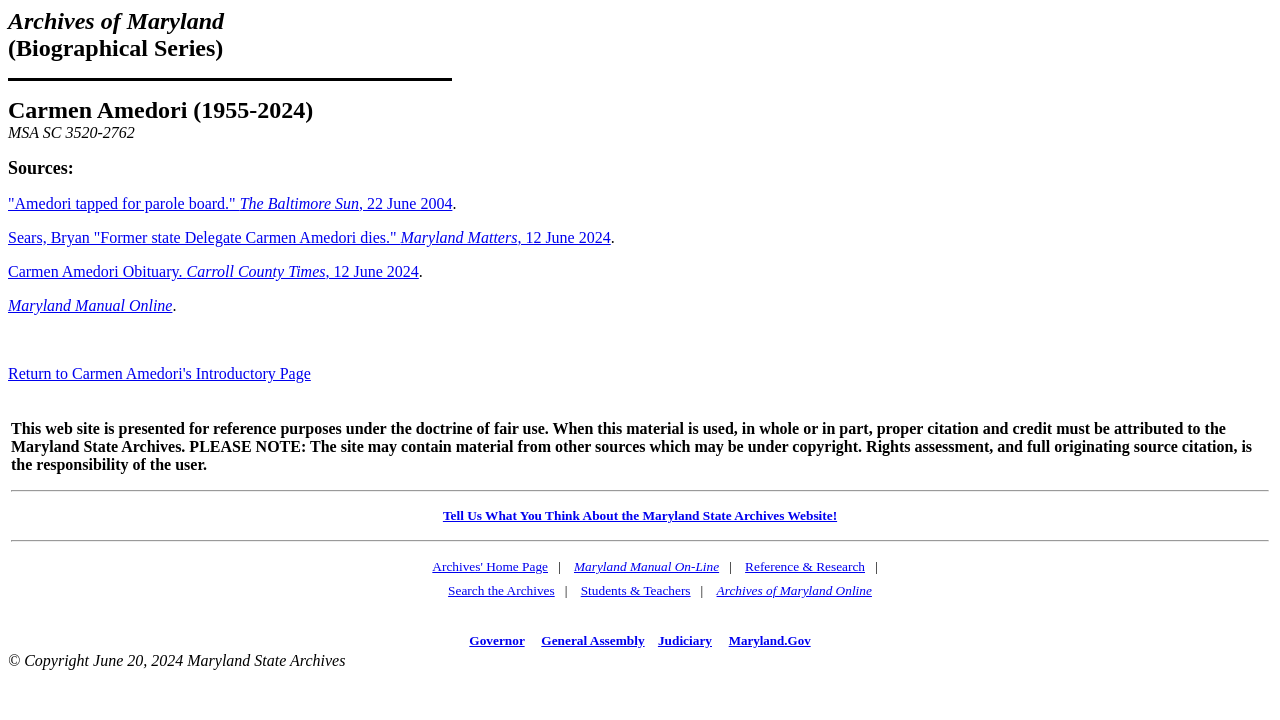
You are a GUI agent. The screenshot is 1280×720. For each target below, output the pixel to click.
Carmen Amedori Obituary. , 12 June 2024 (213, 271)
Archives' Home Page (490, 566)
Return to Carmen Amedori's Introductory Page (159, 373)
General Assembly (592, 640)
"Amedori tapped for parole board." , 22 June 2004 (230, 203)
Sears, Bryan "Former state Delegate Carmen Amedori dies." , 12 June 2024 (309, 237)
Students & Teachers (636, 590)
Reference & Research (805, 566)
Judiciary (685, 640)
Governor (496, 640)
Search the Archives (501, 590)
